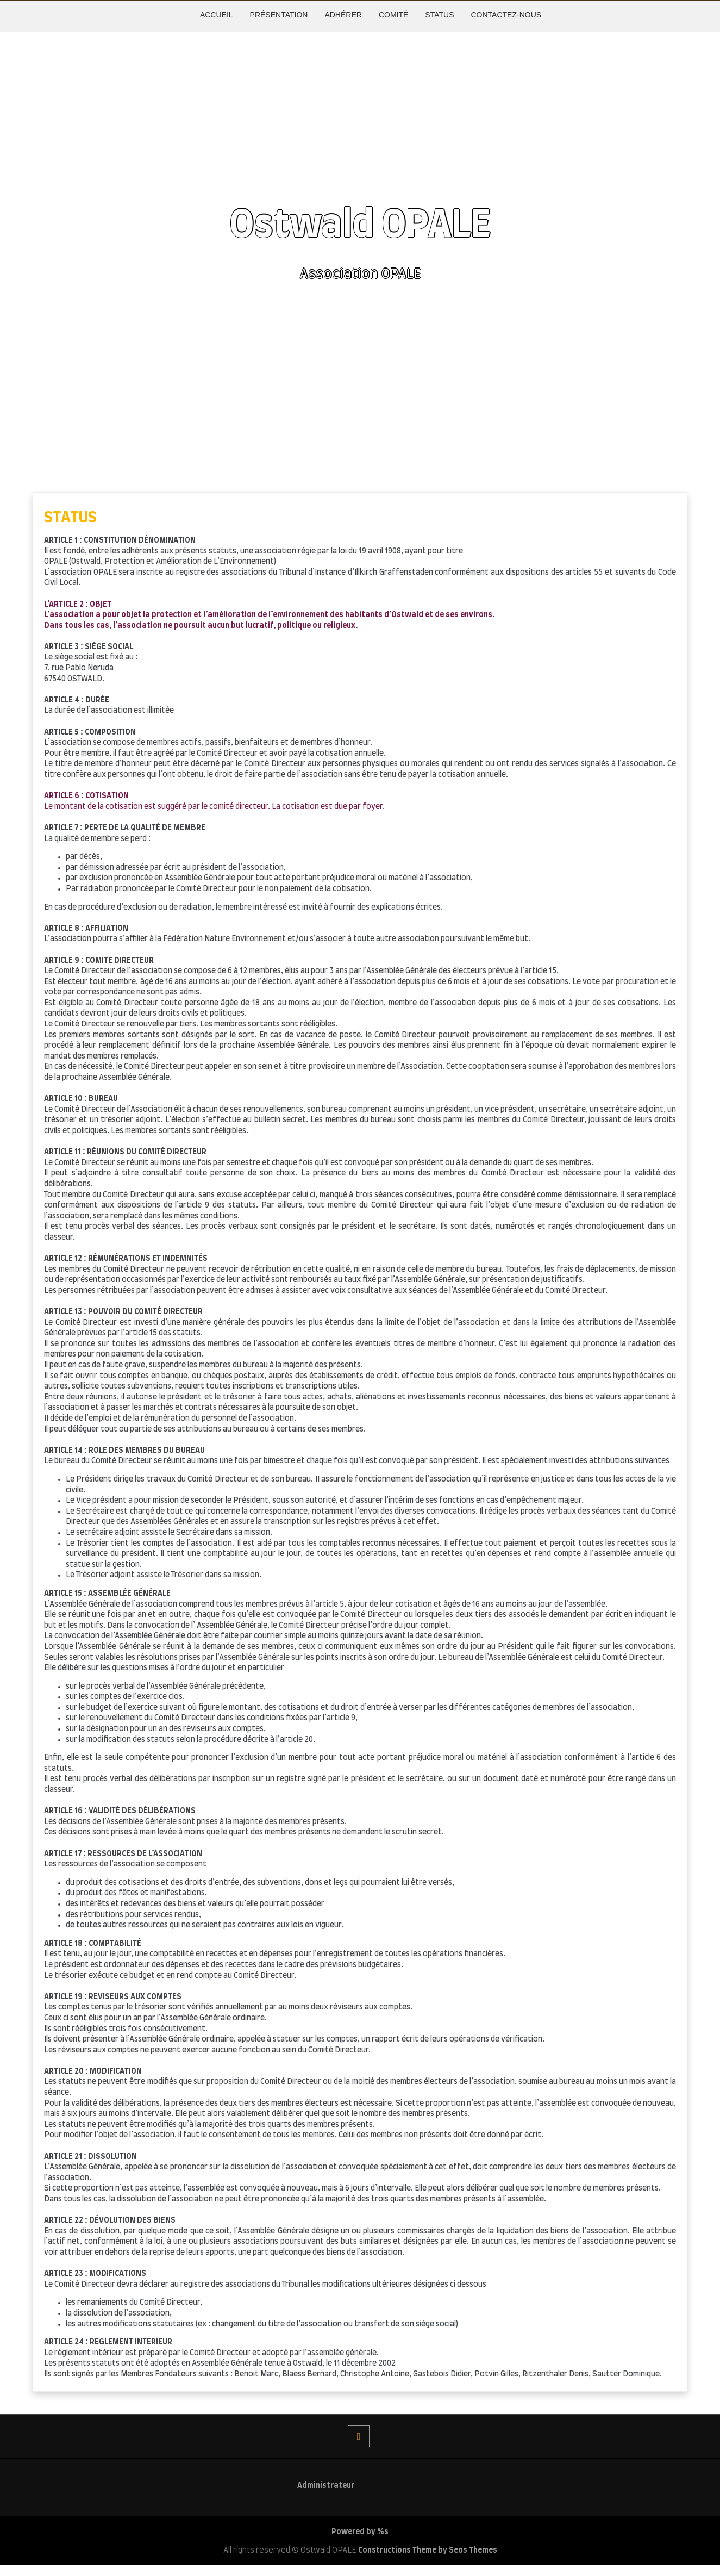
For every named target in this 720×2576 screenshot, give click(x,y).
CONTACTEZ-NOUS (506, 14)
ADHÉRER (342, 14)
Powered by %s (360, 2532)
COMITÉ (393, 14)
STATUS (439, 14)
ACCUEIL (216, 14)
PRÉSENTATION (279, 14)
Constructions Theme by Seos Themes (427, 2550)
